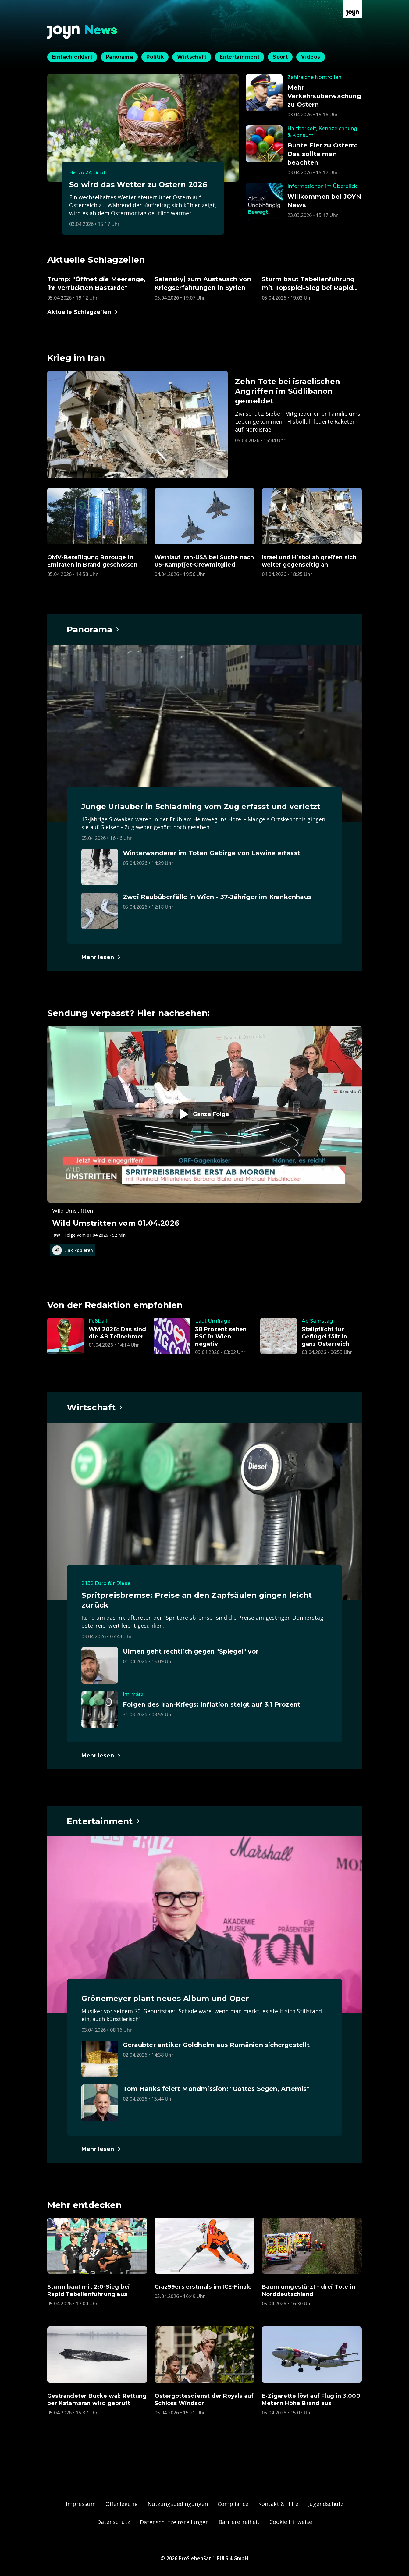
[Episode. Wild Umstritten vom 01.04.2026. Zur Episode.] (204, 1132)
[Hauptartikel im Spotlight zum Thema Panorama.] (93, 629)
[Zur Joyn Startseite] (352, 9)
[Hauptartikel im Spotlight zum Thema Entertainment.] (103, 1821)
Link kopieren (72, 1250)
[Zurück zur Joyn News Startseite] (82, 32)
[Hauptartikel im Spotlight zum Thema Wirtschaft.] (95, 1407)
